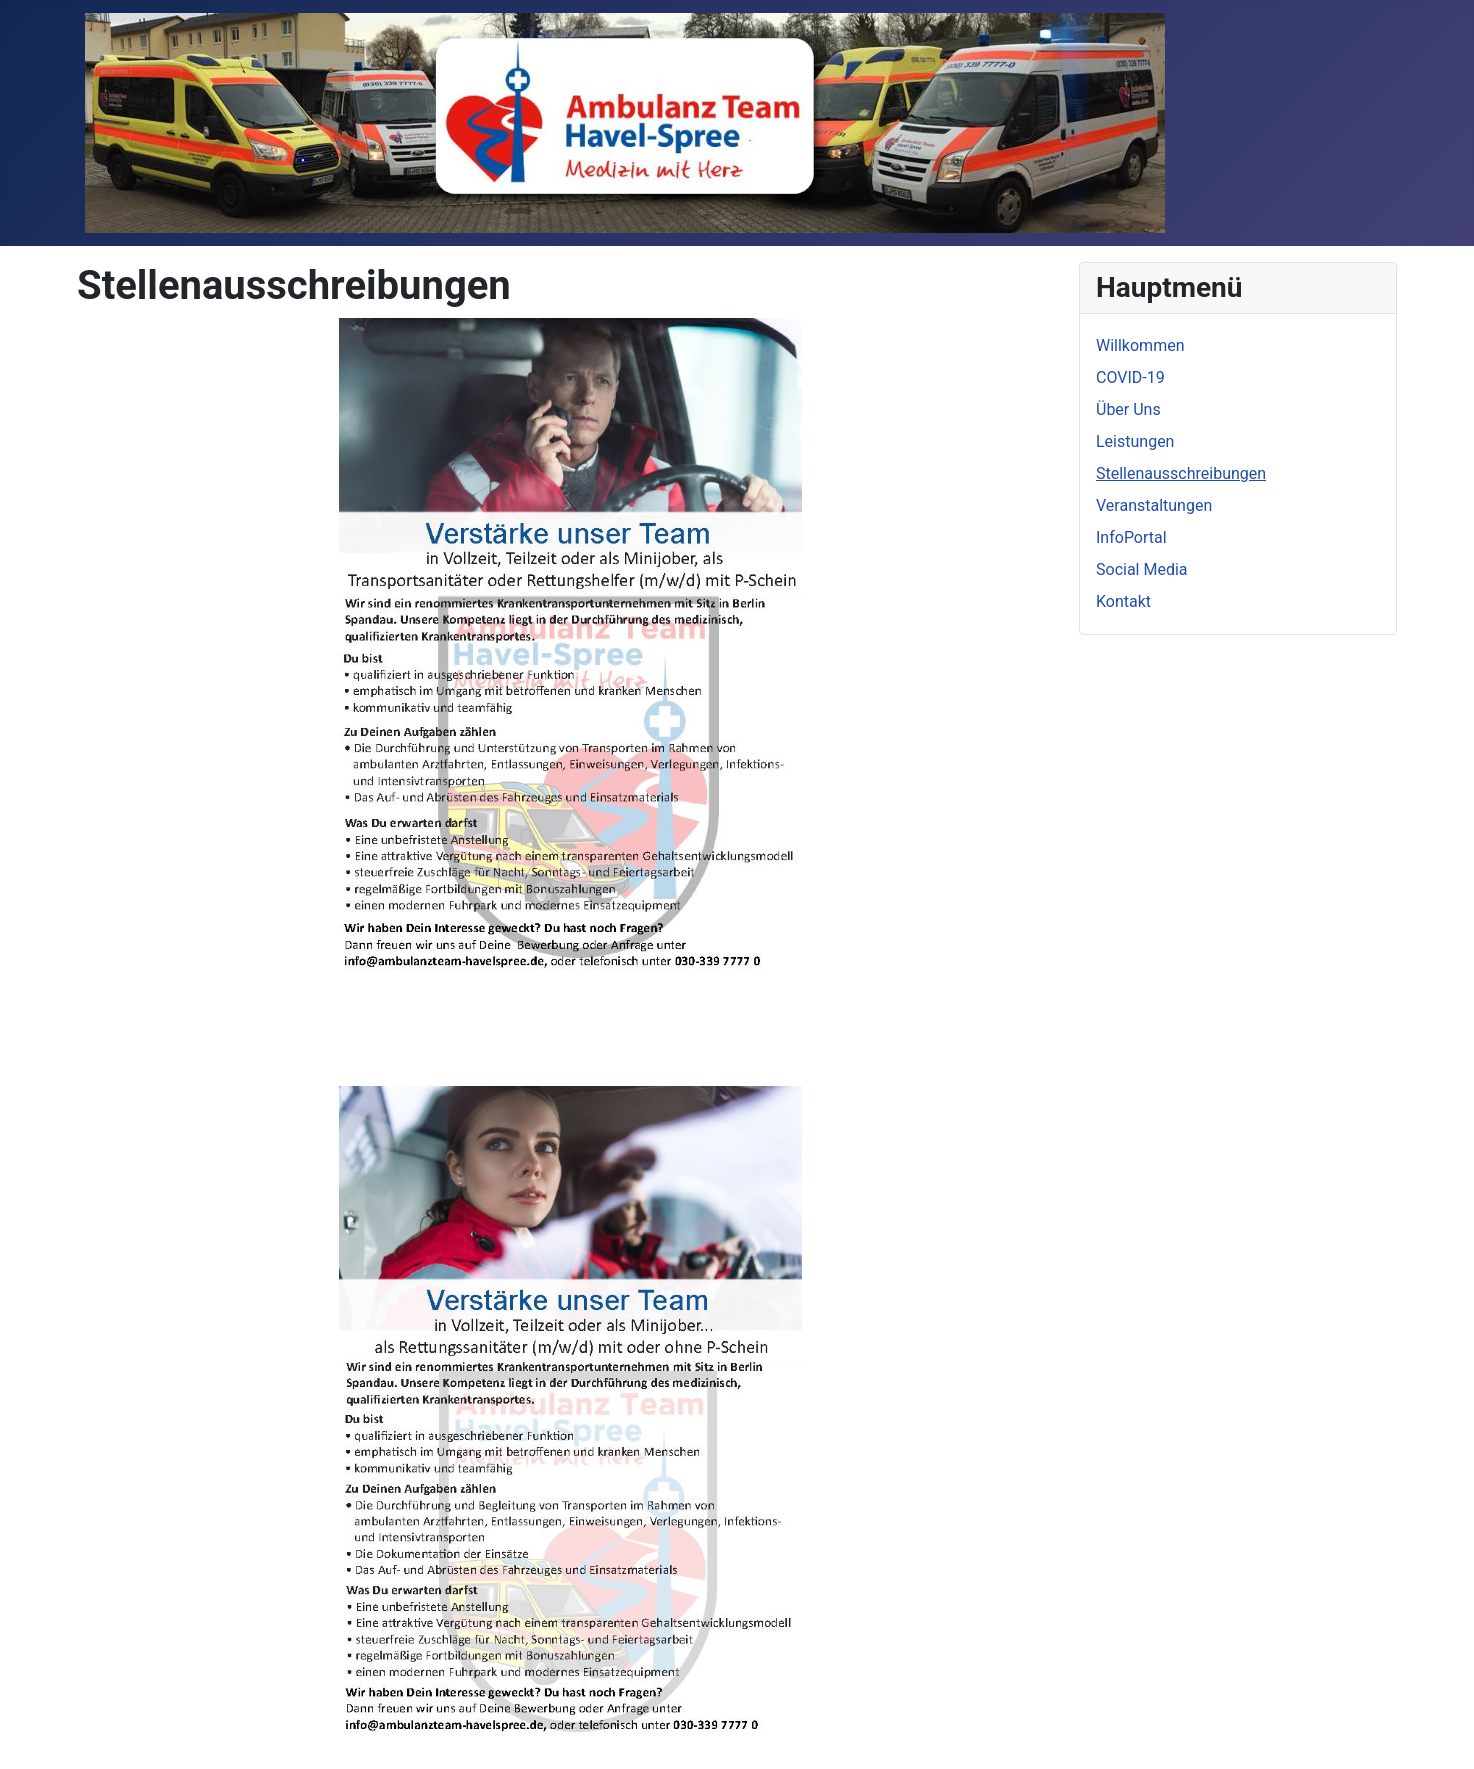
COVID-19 (1130, 377)
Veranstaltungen (1154, 505)
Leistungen (1135, 441)
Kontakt (1123, 601)
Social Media (1142, 569)
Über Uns (1128, 409)
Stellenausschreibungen (1181, 473)
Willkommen (1140, 345)
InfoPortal (1131, 537)
